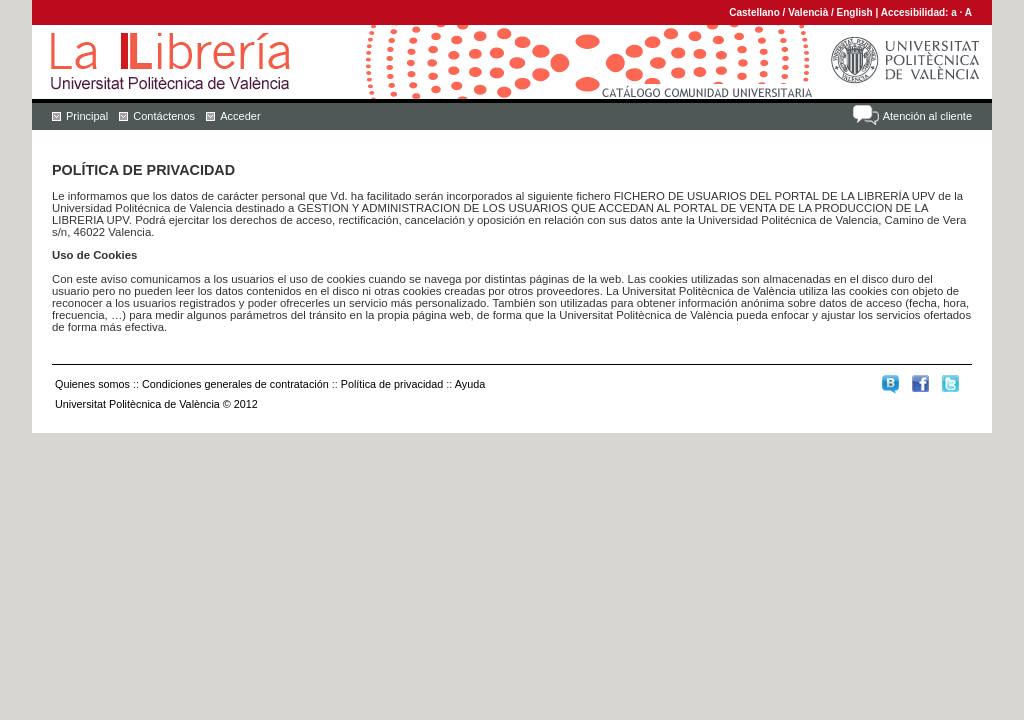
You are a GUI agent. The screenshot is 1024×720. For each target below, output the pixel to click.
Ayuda (470, 384)
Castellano (754, 12)
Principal (87, 116)
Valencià (808, 12)
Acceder (240, 116)
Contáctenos (164, 116)
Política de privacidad (392, 384)
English (855, 12)
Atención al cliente (927, 116)
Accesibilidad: (916, 12)
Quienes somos (92, 384)
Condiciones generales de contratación (235, 384)
